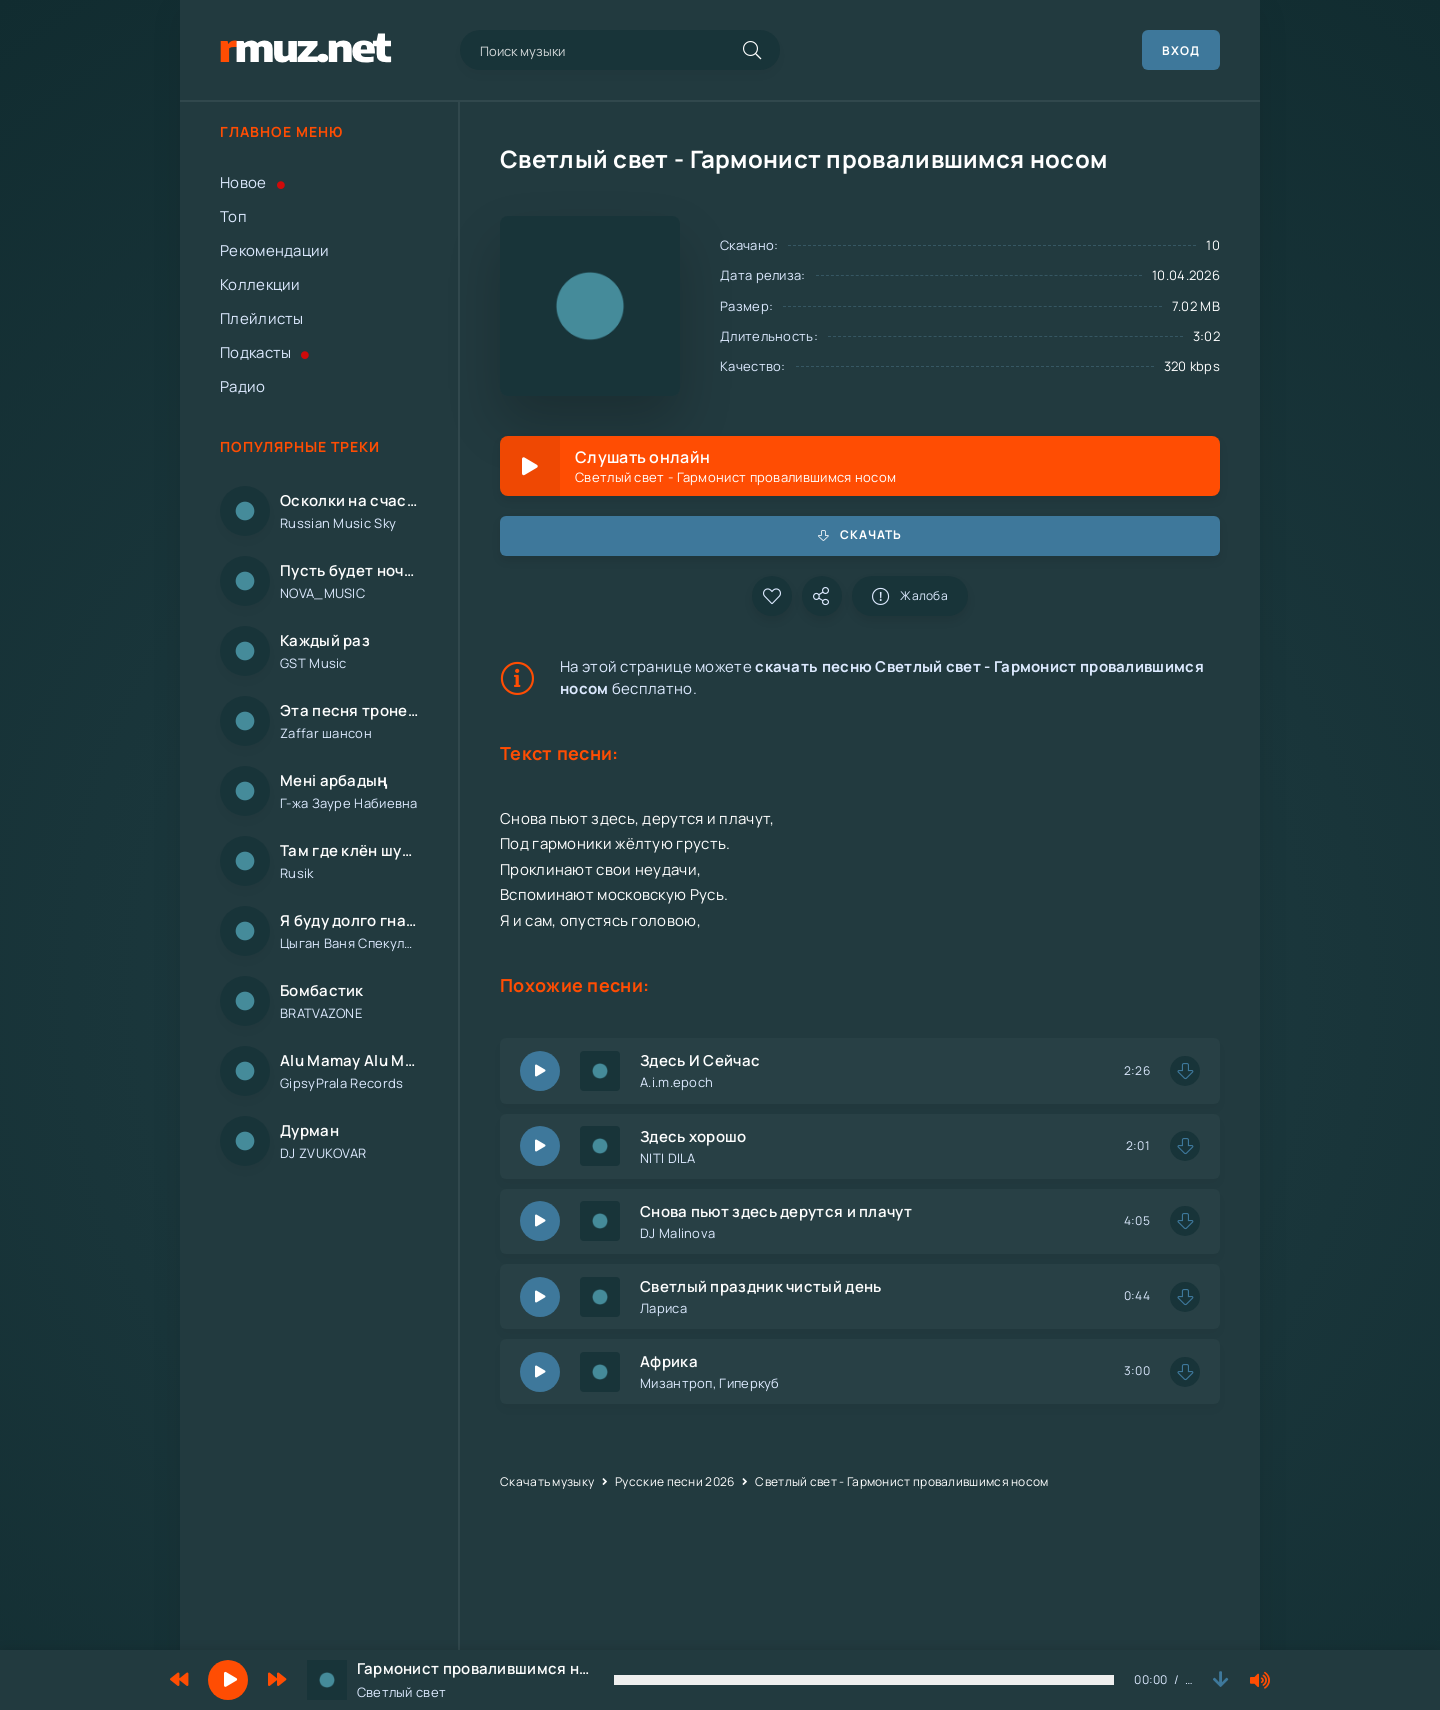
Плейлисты (262, 318)
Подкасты (265, 352)
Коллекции (260, 284)
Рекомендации (275, 250)
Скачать (860, 534)
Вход (1181, 50)
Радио (243, 386)
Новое (252, 182)
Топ (233, 216)
